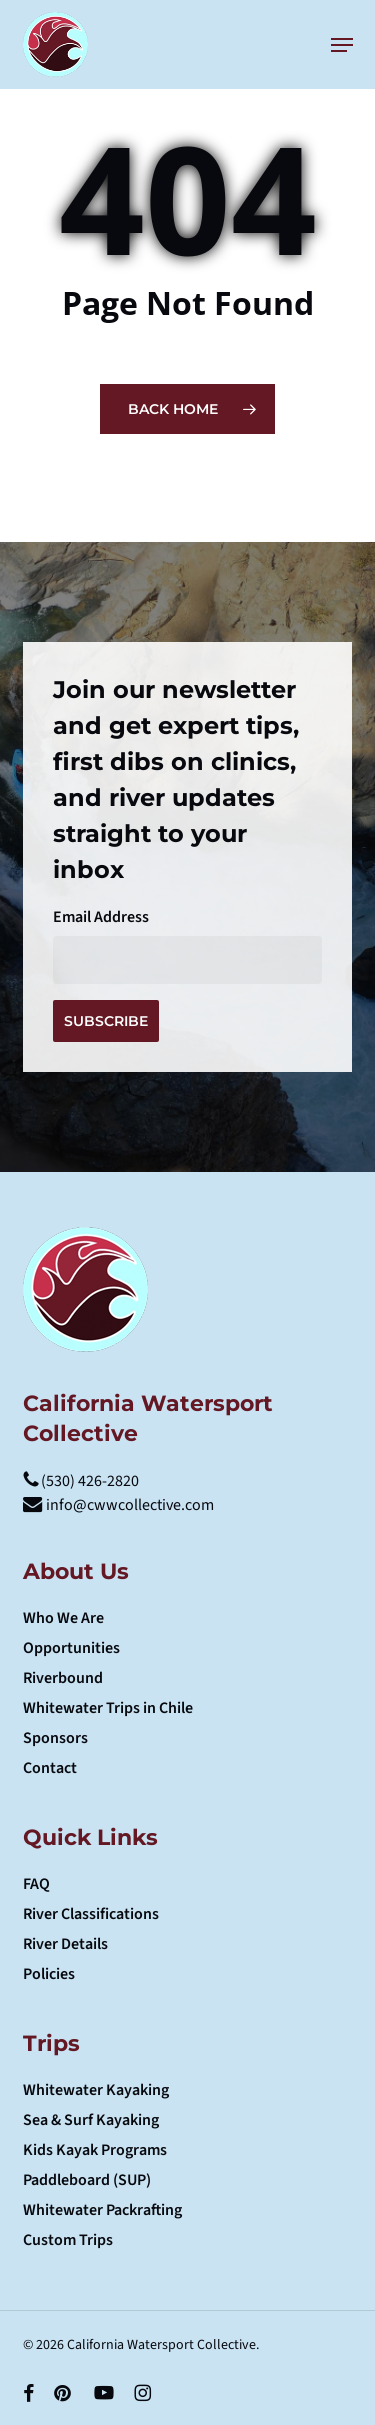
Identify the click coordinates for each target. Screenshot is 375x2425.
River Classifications (91, 1914)
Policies (49, 1974)
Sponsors (55, 1738)
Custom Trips (68, 2240)
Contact (50, 1768)
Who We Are (63, 1618)
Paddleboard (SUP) (87, 2180)
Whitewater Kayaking (96, 2090)
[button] (342, 45)
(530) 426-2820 (81, 1481)
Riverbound (63, 1678)
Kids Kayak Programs (95, 2150)
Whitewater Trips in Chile (108, 1708)
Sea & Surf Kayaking (91, 2120)
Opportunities (71, 1648)
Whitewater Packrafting (102, 2210)
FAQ (36, 1884)
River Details (65, 1944)
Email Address (101, 917)
